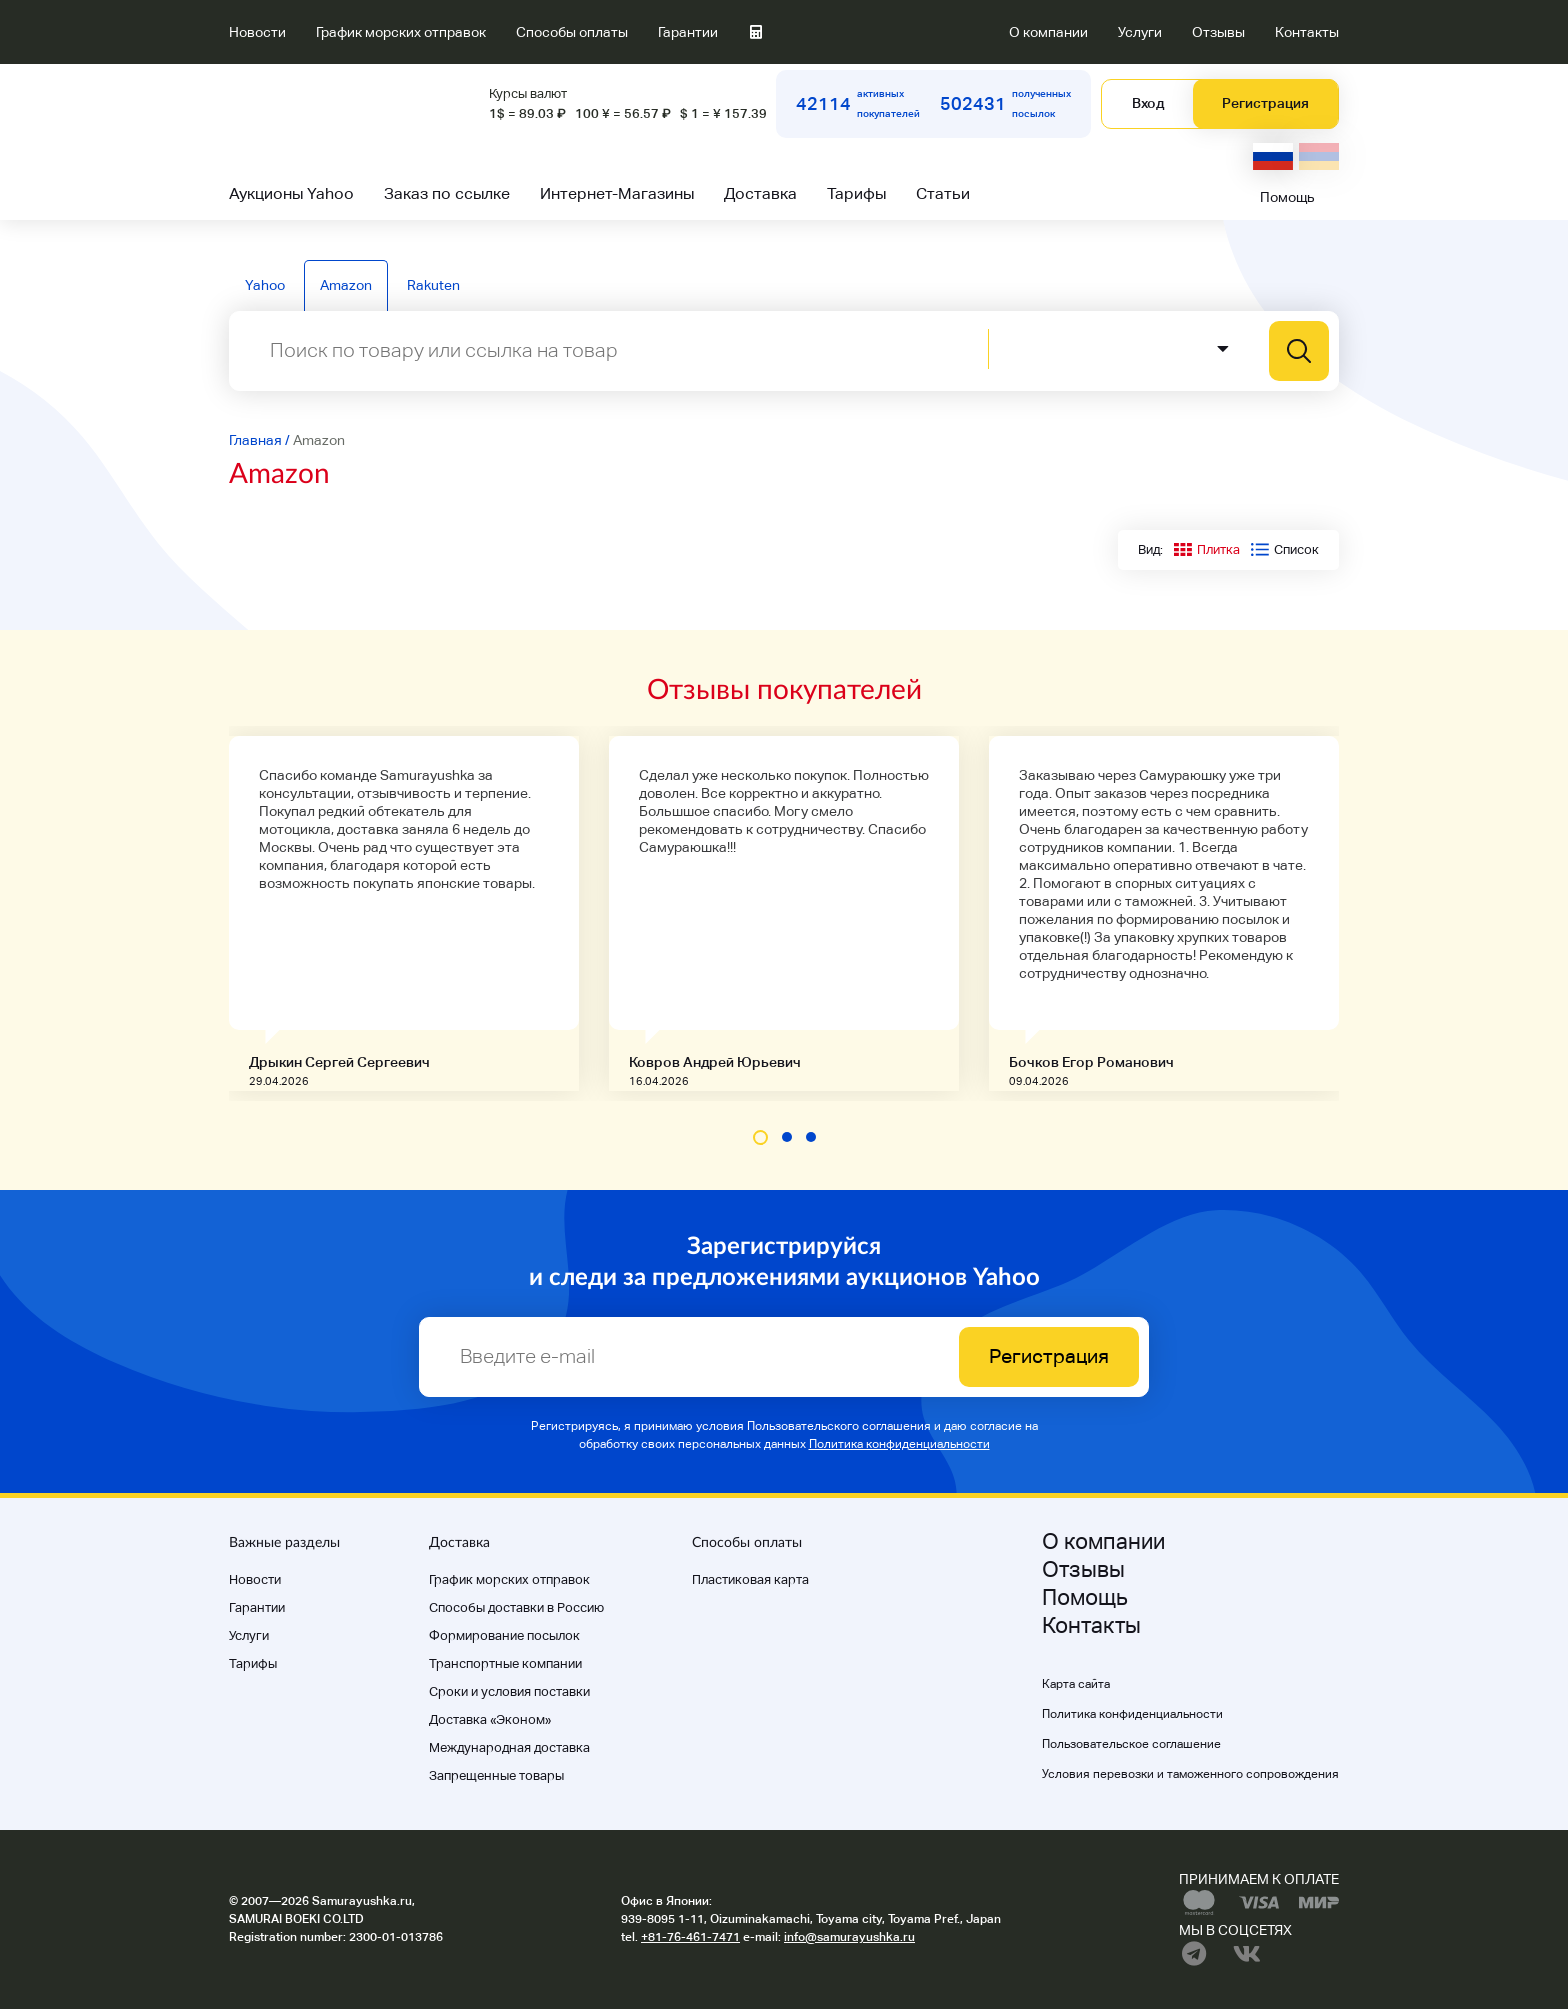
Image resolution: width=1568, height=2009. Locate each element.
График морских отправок (401, 32)
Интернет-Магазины (617, 193)
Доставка (760, 193)
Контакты (1307, 32)
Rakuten (433, 285)
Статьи (943, 193)
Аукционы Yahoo (291, 193)
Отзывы (1218, 32)
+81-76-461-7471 (690, 1937)
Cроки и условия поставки (509, 1691)
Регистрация (1265, 103)
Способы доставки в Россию (516, 1607)
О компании (1048, 32)
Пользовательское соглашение (1131, 1744)
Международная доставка (509, 1747)
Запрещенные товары (496, 1775)
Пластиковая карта (750, 1579)
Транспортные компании (505, 1663)
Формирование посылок (504, 1635)
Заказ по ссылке (447, 193)
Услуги (1140, 32)
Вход (1148, 103)
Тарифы (856, 193)
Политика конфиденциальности (899, 1444)
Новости (257, 32)
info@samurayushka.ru (849, 1937)
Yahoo (265, 285)
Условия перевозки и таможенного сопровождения (1190, 1774)
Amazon (346, 285)
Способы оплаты (572, 32)
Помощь (1287, 197)
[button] (760, 1137)
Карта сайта (1076, 1684)
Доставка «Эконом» (490, 1719)
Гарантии (688, 32)
